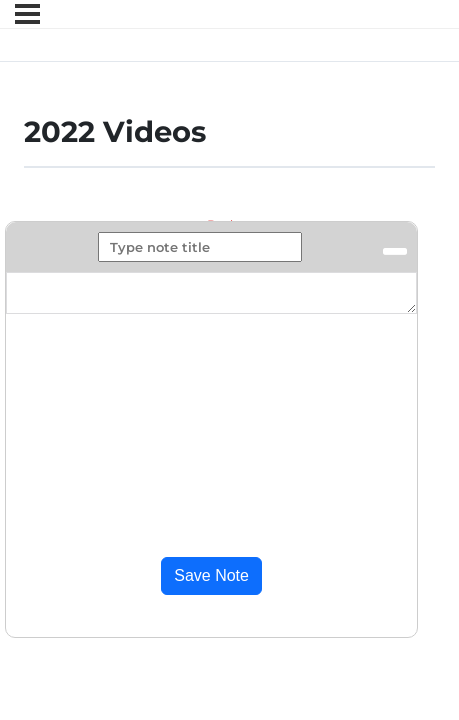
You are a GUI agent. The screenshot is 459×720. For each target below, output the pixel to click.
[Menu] (27, 14)
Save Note (211, 575)
